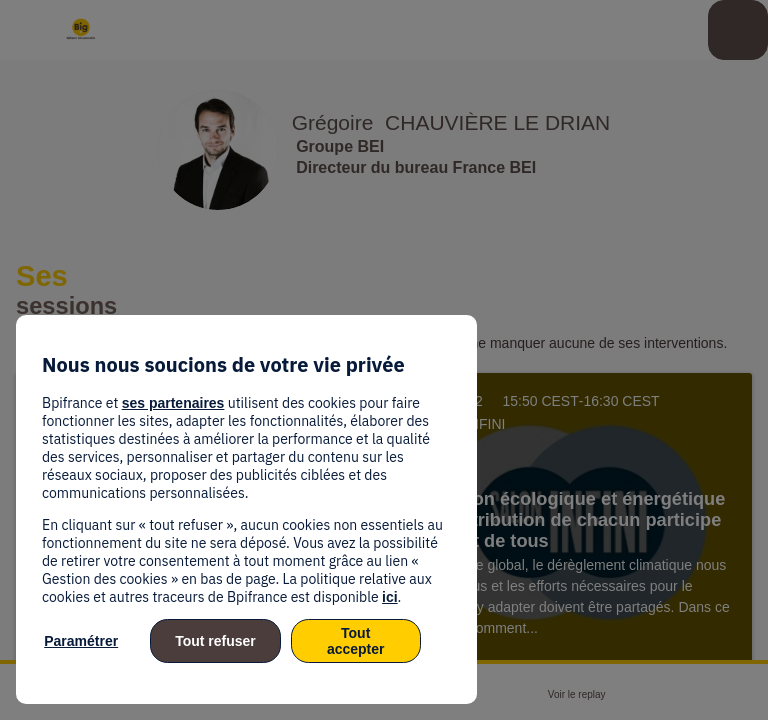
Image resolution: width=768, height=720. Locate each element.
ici (390, 597)
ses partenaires (173, 403)
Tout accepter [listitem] (356, 641)
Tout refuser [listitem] (215, 641)
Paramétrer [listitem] (81, 641)
